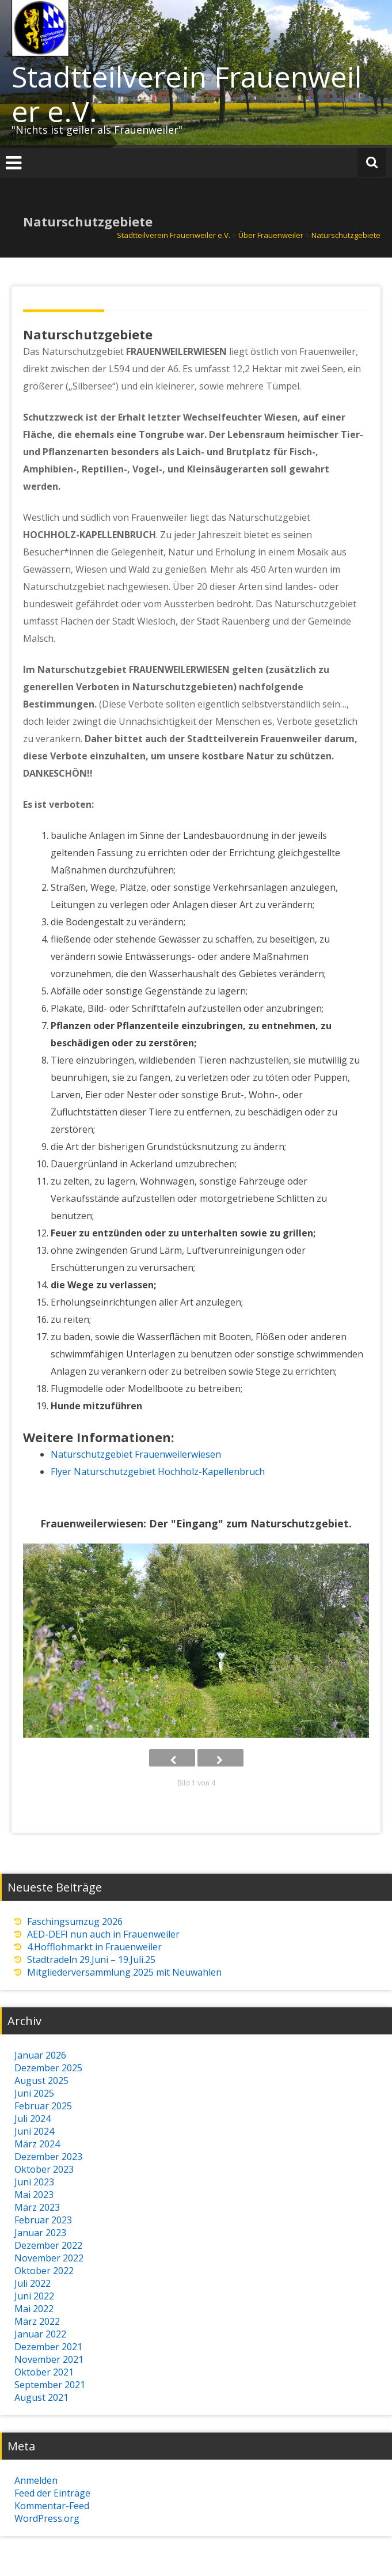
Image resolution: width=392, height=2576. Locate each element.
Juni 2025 (34, 2093)
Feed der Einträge (52, 2493)
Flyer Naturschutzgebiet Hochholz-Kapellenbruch (158, 1471)
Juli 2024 (32, 2118)
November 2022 (48, 2258)
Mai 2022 (34, 2308)
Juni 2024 (34, 2131)
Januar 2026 (40, 2055)
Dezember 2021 (48, 2346)
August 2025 (41, 2080)
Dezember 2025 (48, 2067)
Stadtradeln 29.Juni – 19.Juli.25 (91, 1959)
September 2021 (49, 2384)
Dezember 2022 (48, 2245)
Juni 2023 (34, 2182)
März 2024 (37, 2144)
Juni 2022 (34, 2296)
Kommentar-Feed (51, 2505)
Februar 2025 (43, 2106)
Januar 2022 (40, 2334)
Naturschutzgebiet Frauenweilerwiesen (136, 1454)
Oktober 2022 (44, 2270)
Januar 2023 (40, 2232)
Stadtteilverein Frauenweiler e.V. (186, 94)
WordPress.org (46, 2518)
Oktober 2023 (44, 2169)
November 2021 (48, 2359)
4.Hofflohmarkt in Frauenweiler (94, 1946)
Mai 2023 (34, 2194)
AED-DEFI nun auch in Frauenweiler (103, 1934)
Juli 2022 (32, 2283)
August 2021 (41, 2397)
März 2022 (37, 2321)
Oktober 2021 (44, 2372)
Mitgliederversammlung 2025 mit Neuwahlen (124, 1972)
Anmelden (36, 2480)
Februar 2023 (43, 2220)
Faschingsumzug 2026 (75, 1921)
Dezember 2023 (48, 2156)
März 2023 (37, 2207)
